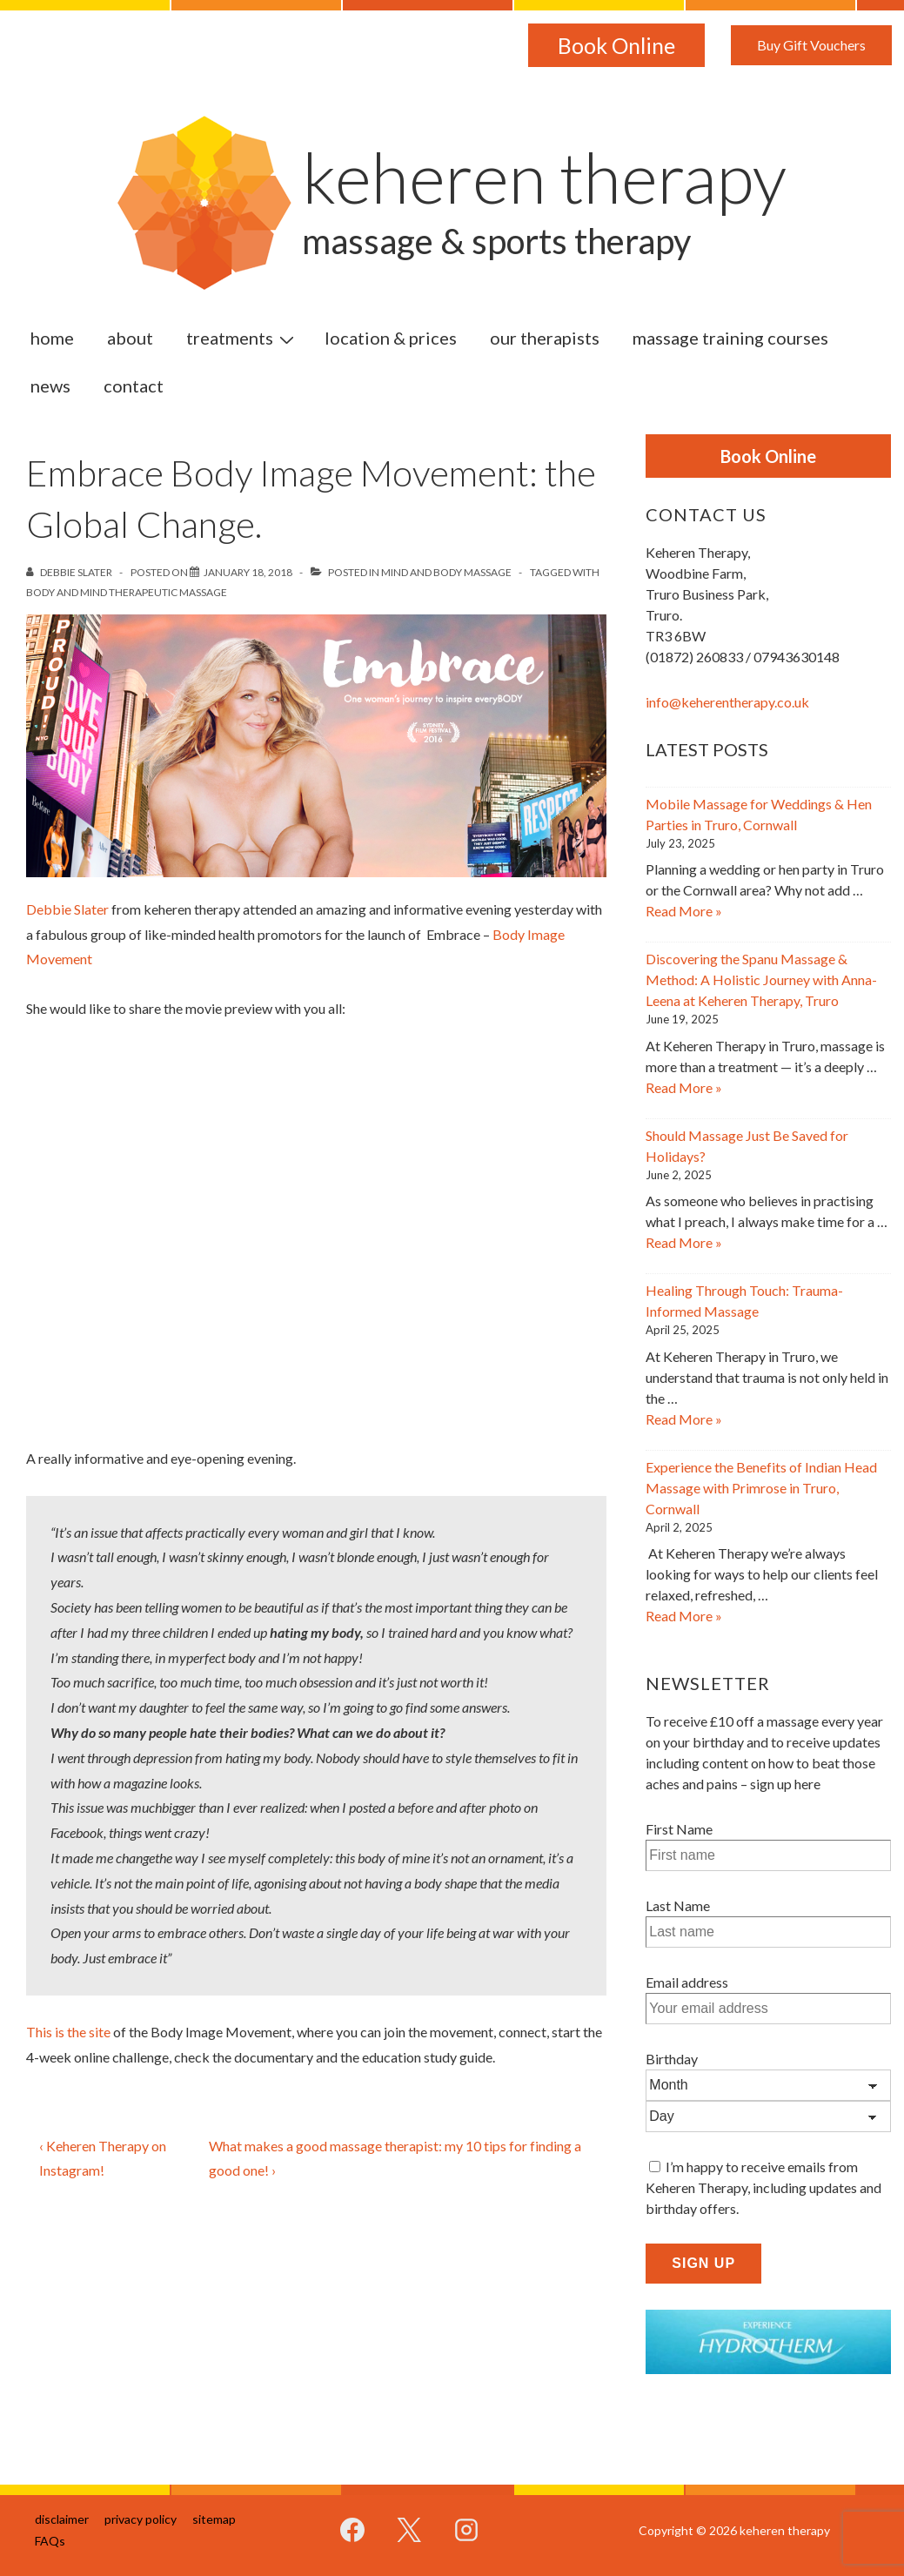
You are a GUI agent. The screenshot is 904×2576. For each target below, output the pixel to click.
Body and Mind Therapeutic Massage (126, 592)
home (52, 337)
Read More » (684, 910)
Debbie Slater (67, 909)
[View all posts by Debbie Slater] (70, 572)
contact (134, 385)
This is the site (68, 2031)
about (130, 337)
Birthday (672, 2058)
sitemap (214, 2519)
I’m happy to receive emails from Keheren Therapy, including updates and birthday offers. (763, 2187)
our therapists (544, 337)
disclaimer (62, 2519)
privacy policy (140, 2519)
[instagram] (465, 2530)
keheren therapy (544, 176)
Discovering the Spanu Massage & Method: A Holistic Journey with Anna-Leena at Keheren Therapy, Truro (761, 979)
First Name (679, 1829)
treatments (242, 337)
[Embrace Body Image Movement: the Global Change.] (248, 572)
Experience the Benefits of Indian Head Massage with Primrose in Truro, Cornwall (761, 1488)
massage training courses (730, 337)
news (50, 385)
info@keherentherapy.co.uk (727, 702)
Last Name (678, 1905)
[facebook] (352, 2530)
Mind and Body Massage (446, 572)
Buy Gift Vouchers (811, 45)
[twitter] (409, 2530)
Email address (687, 1982)
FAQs (50, 2540)
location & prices (391, 337)
